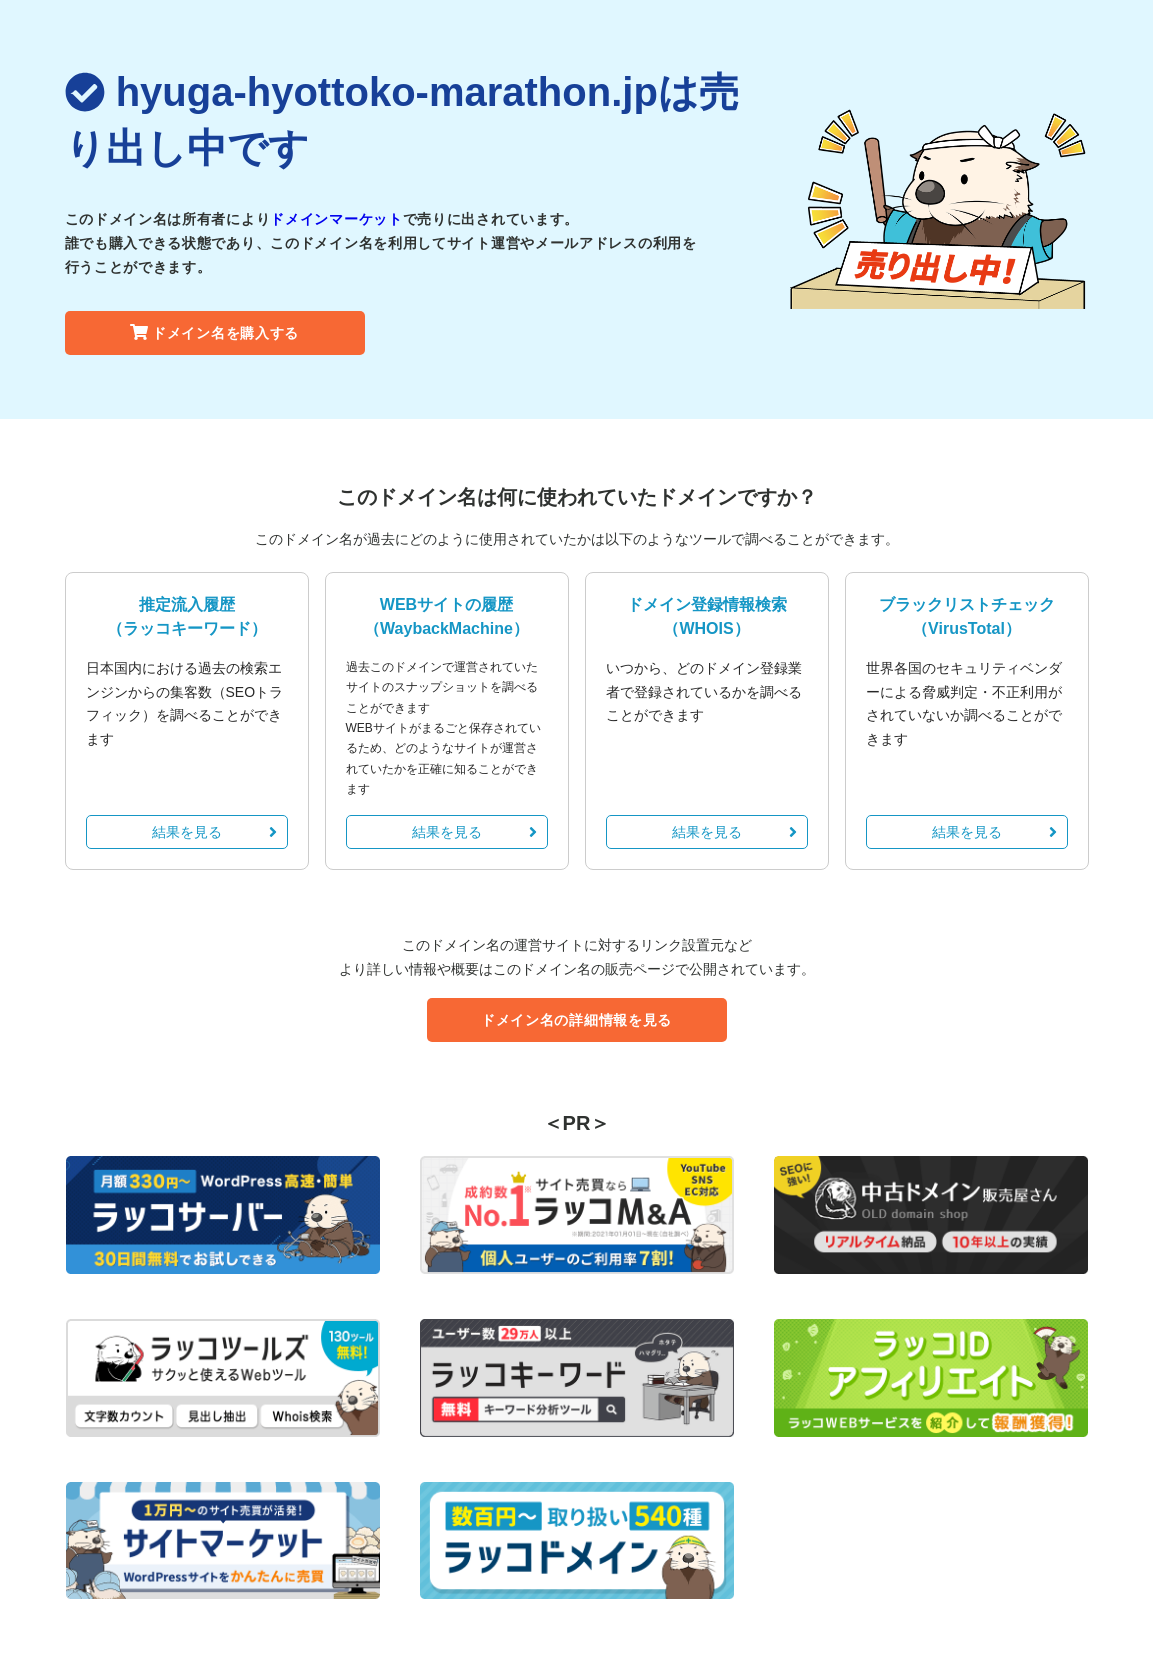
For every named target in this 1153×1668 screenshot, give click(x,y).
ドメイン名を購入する (214, 333)
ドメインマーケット (336, 219)
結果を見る (214, 832)
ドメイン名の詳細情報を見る (576, 1020)
